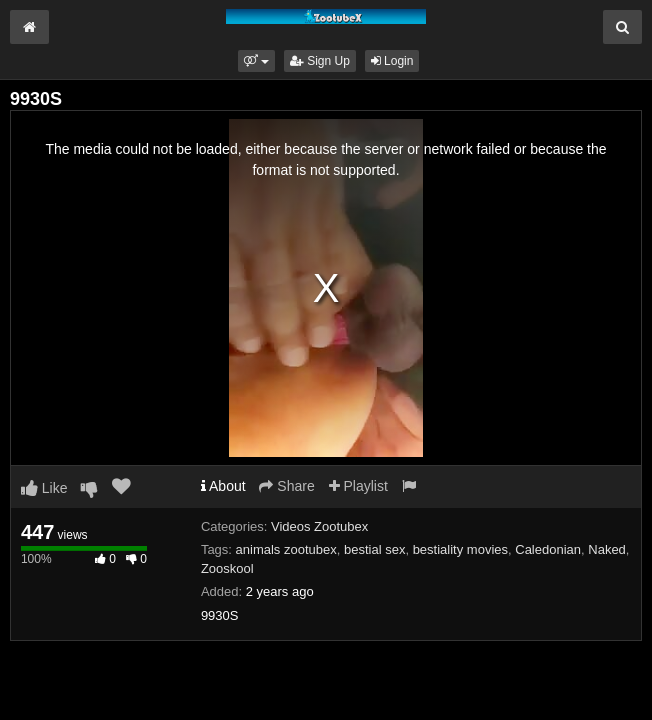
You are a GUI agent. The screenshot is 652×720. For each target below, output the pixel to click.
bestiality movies (460, 549)
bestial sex (374, 549)
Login (392, 61)
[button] (256, 61)
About (223, 486)
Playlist (358, 486)
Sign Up (320, 61)
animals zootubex (286, 549)
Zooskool (227, 568)
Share (286, 486)
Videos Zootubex (319, 526)
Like (44, 488)
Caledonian (548, 549)
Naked (607, 549)
